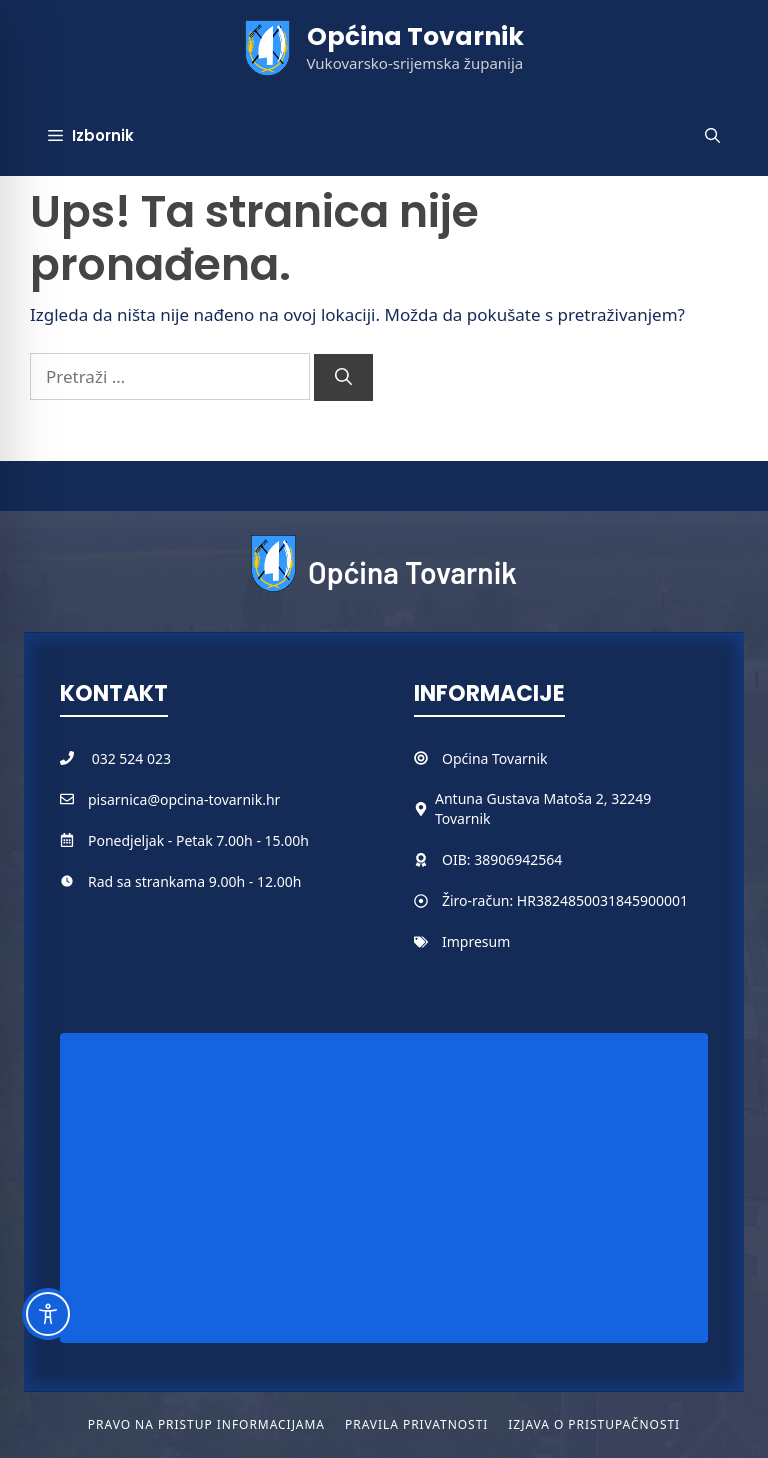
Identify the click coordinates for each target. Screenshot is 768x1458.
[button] (712, 136)
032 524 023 (131, 758)
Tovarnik (519, 758)
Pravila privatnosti (416, 1424)
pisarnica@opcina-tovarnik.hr (184, 799)
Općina (467, 758)
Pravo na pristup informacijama (206, 1424)
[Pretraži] (343, 378)
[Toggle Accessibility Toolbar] (48, 1314)
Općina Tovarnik (415, 36)
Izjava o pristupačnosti (594, 1424)
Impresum (476, 941)
